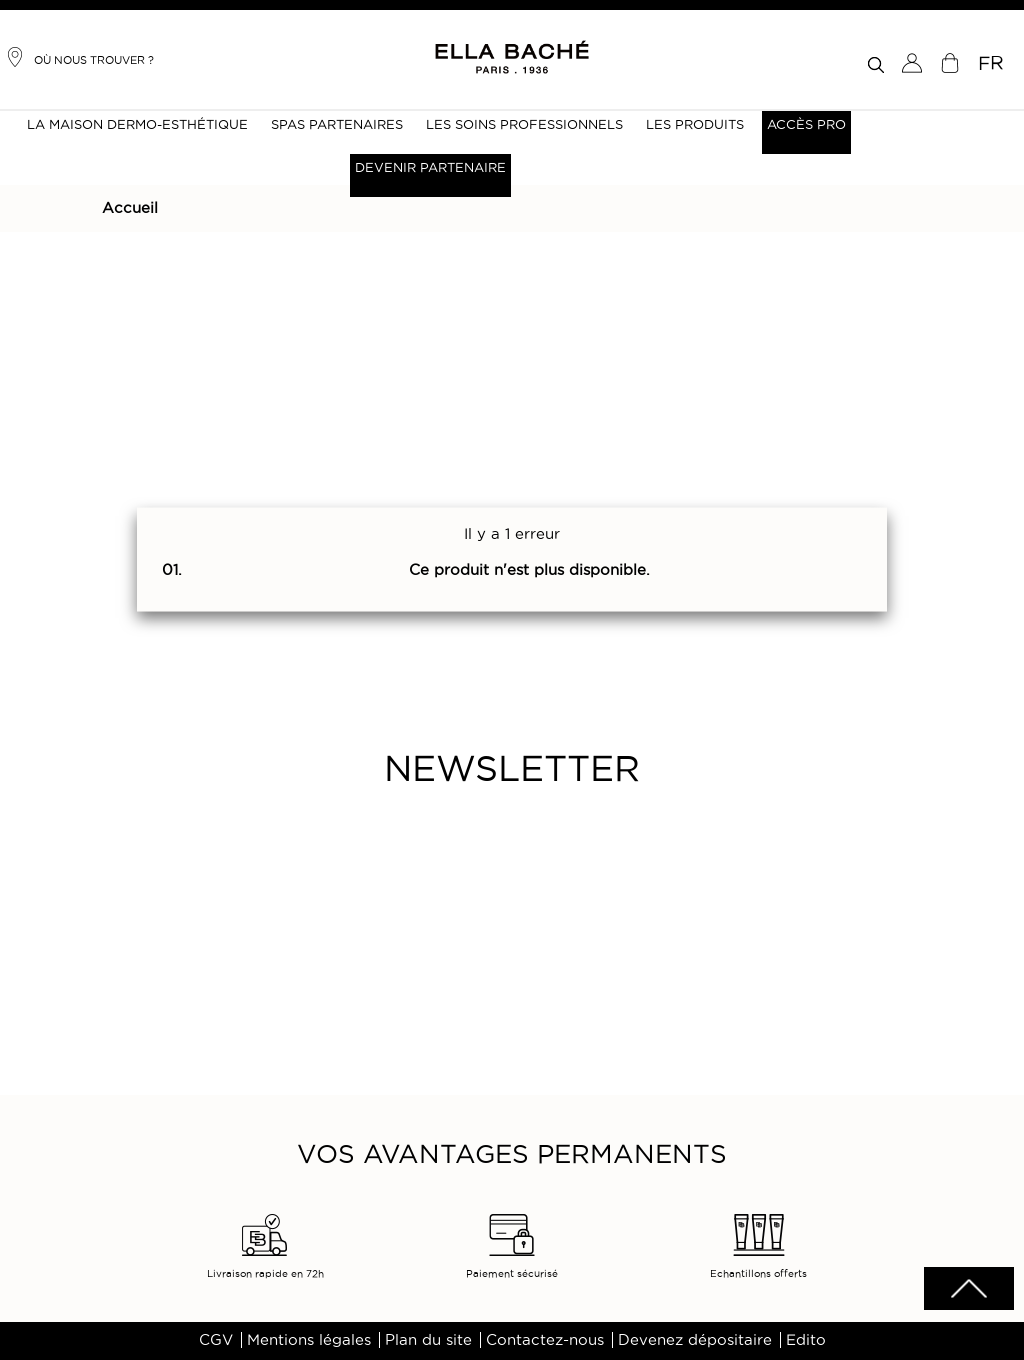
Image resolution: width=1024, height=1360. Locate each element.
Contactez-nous (545, 1340)
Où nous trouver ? (79, 57)
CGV (216, 1340)
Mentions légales (309, 1340)
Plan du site (428, 1340)
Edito (806, 1340)
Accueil (130, 208)
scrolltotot (969, 1288)
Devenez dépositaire (695, 1340)
